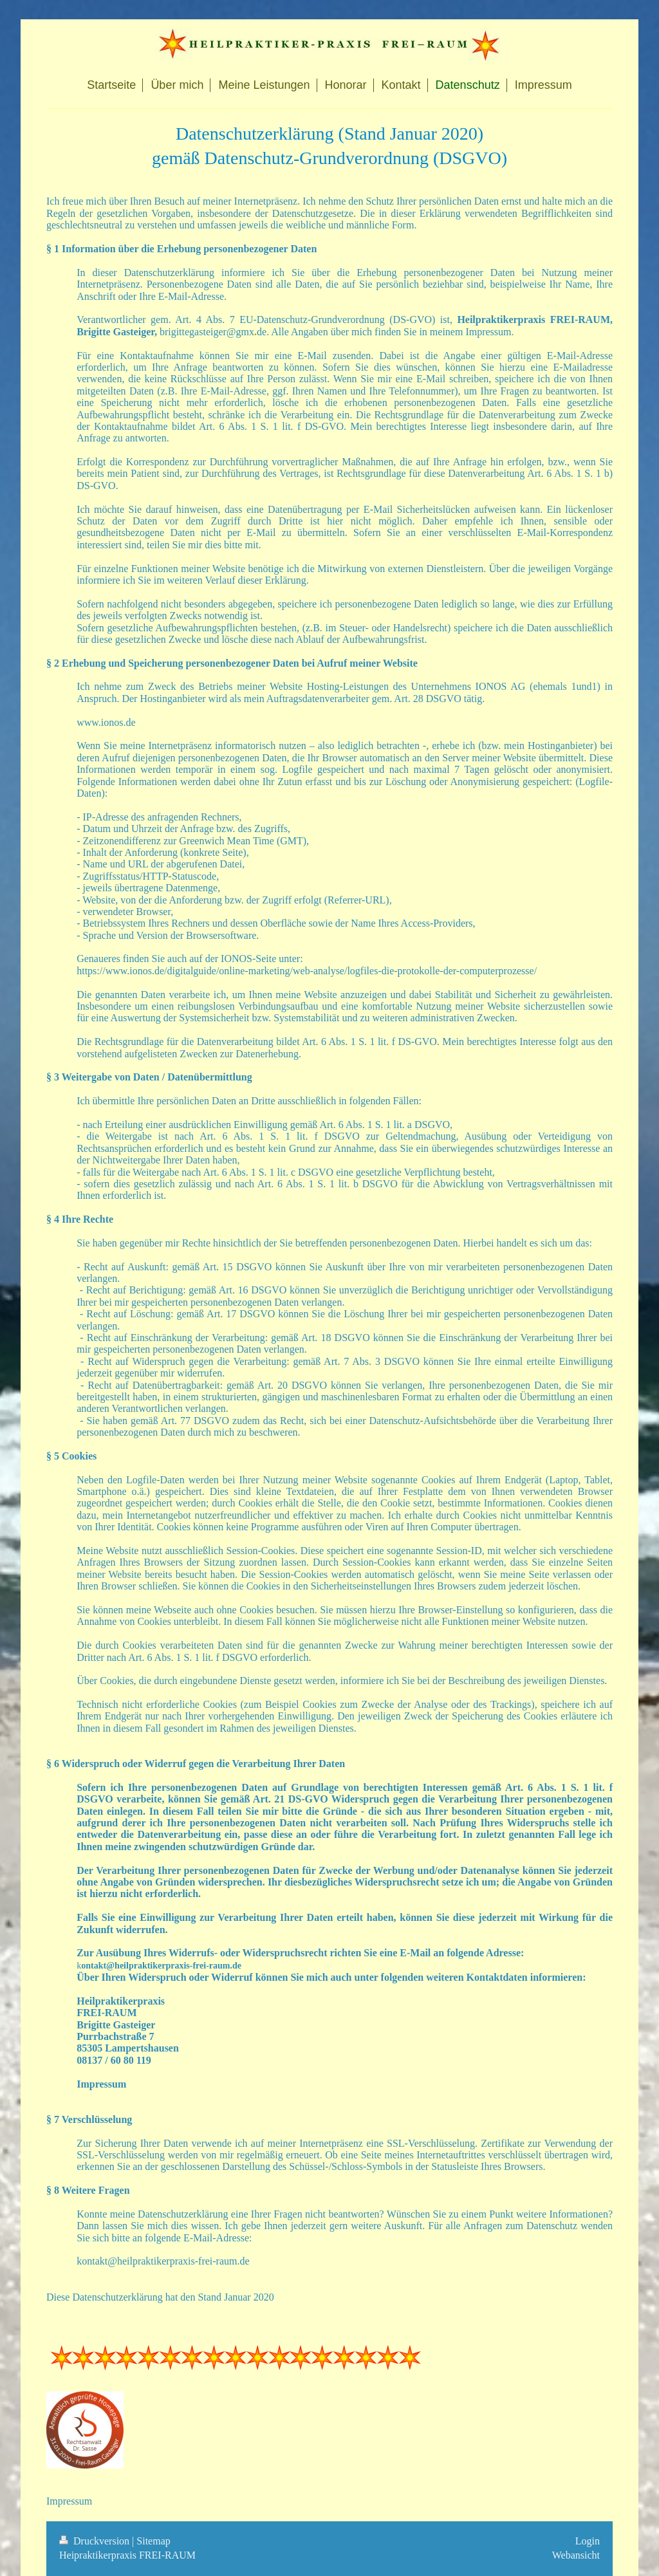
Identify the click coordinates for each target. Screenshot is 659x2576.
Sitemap (153, 2540)
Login (587, 2540)
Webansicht (576, 2555)
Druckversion (95, 2540)
